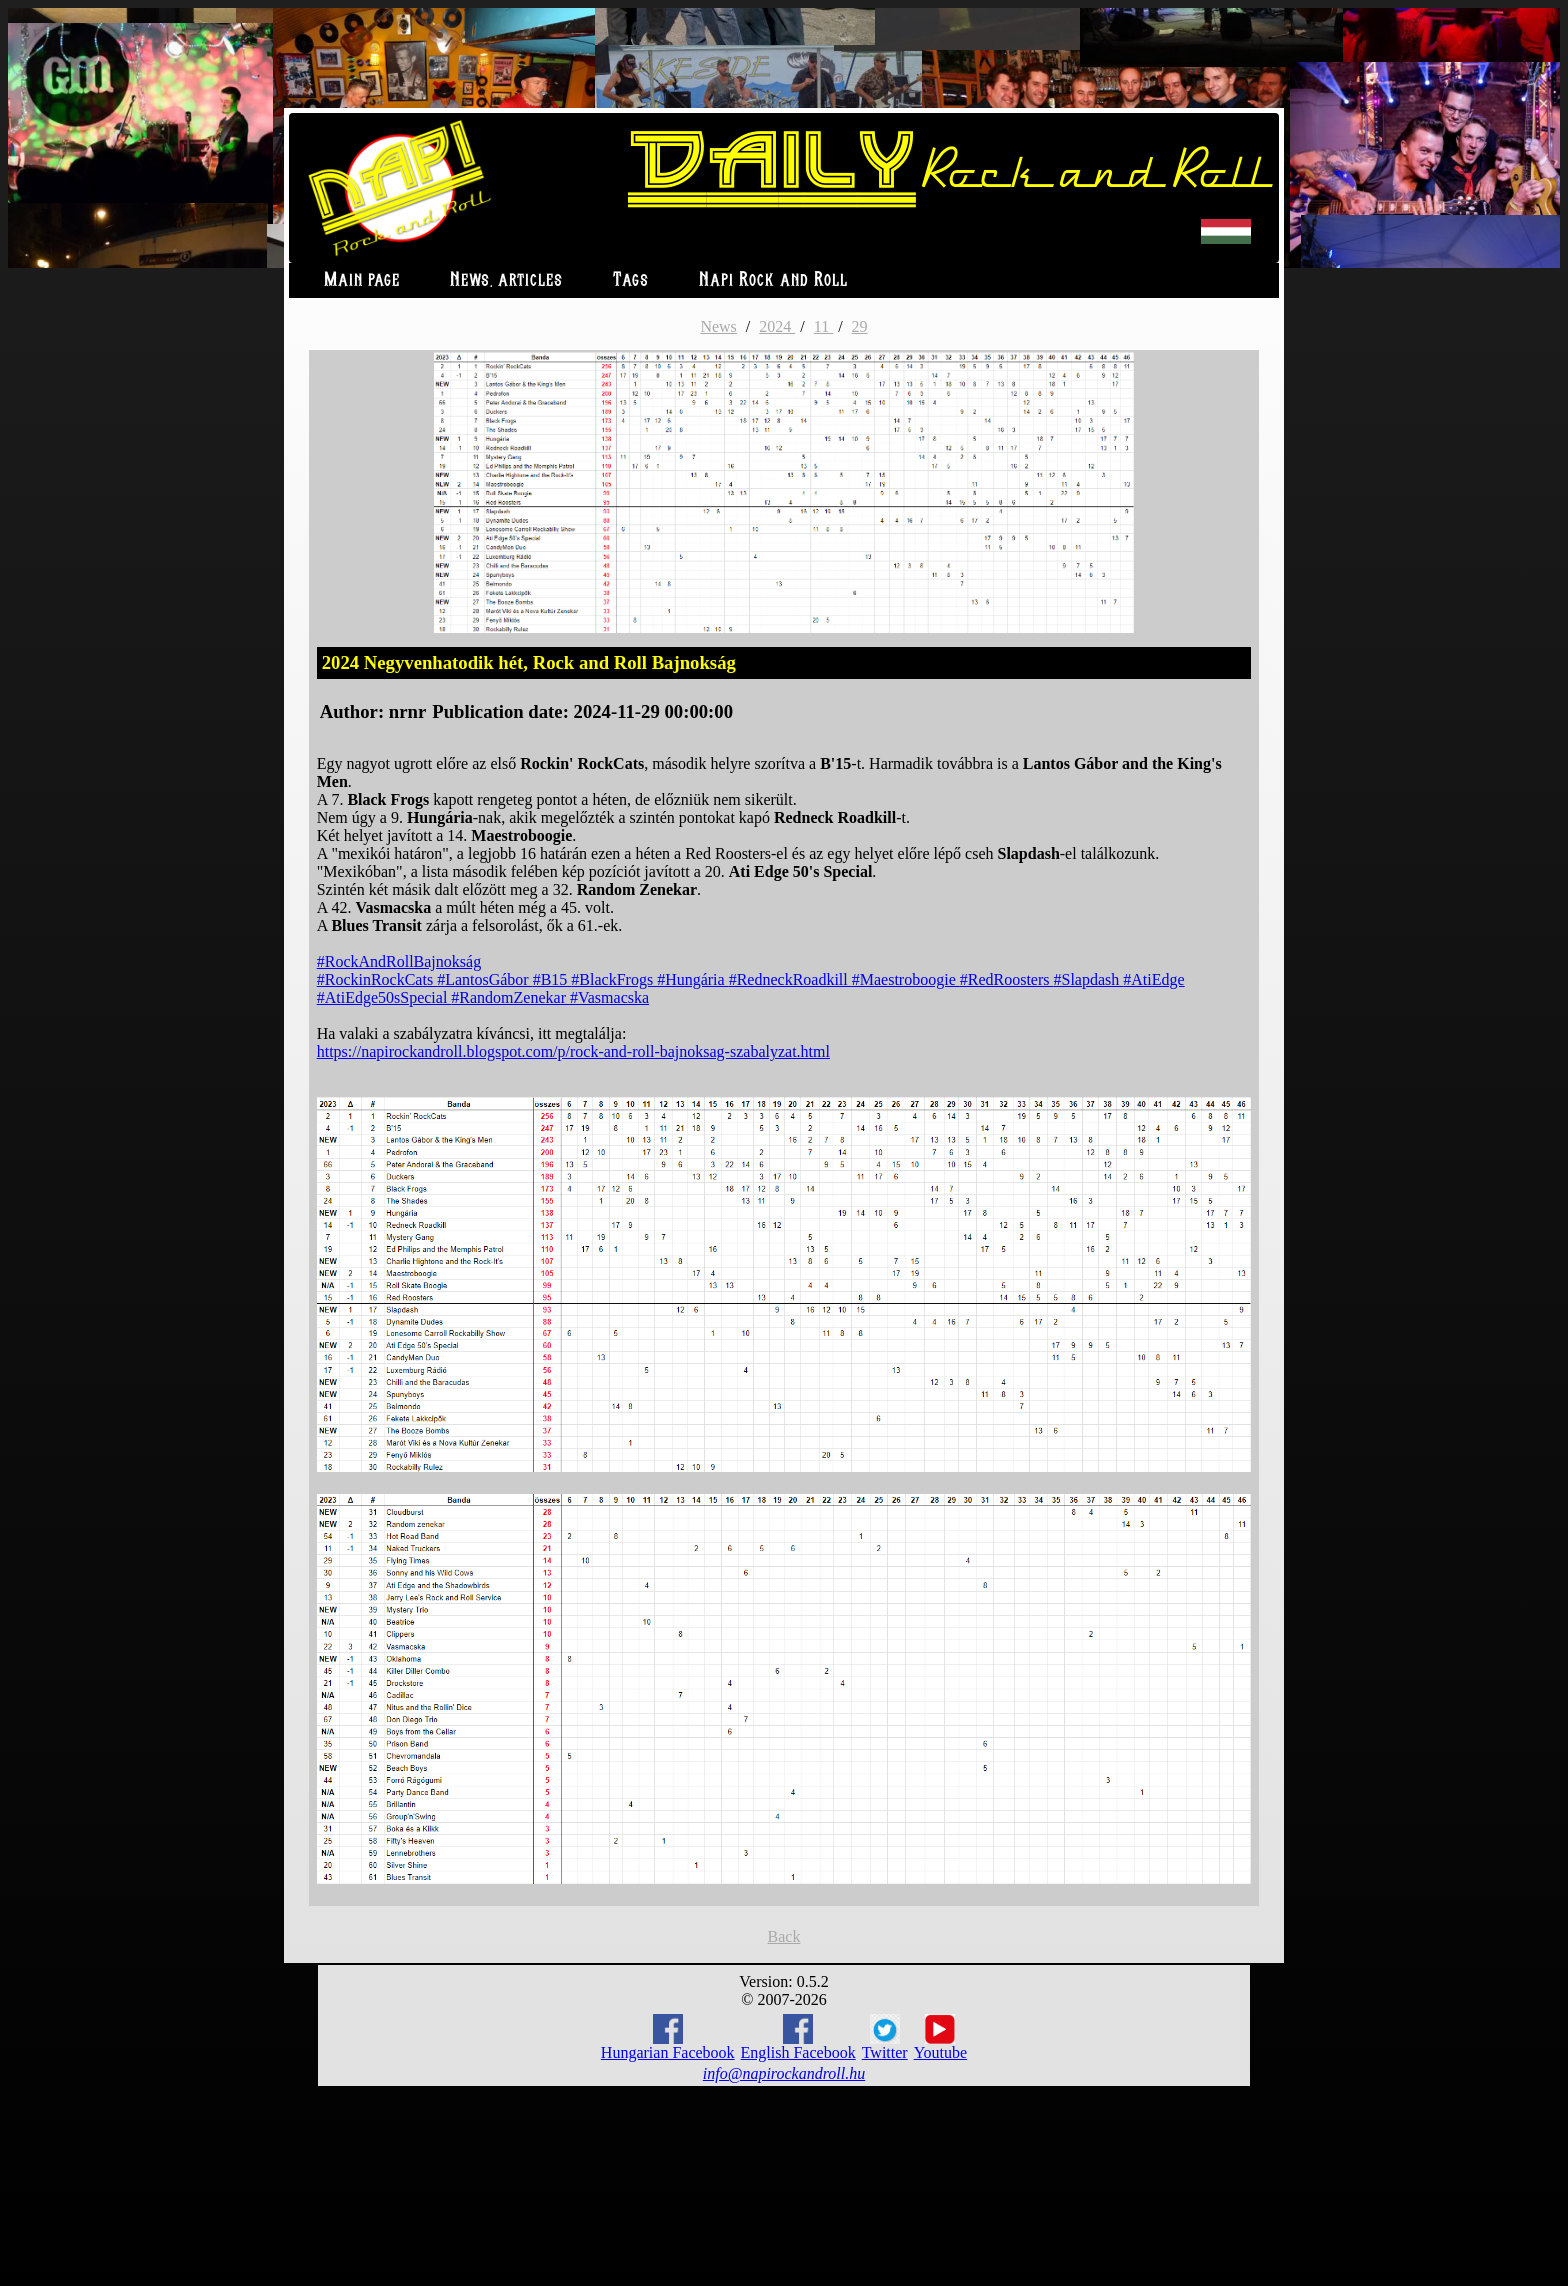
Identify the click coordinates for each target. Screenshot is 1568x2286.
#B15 (552, 979)
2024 (777, 326)
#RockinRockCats (377, 979)
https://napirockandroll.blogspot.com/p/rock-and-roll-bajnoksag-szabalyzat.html (573, 1051)
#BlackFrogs (614, 979)
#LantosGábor (485, 979)
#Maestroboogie (906, 979)
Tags (631, 280)
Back (784, 1936)
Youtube (941, 2038)
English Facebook (798, 2037)
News (718, 326)
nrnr (407, 711)
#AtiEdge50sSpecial (384, 997)
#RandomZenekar (510, 997)
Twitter (885, 2038)
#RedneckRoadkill (790, 979)
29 (860, 326)
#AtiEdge (1153, 979)
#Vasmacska (609, 997)
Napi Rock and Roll (773, 280)
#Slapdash (1089, 979)
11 (823, 326)
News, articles (506, 280)
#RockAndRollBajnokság (399, 961)
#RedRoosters (1007, 979)
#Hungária (693, 979)
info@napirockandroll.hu (784, 2073)
